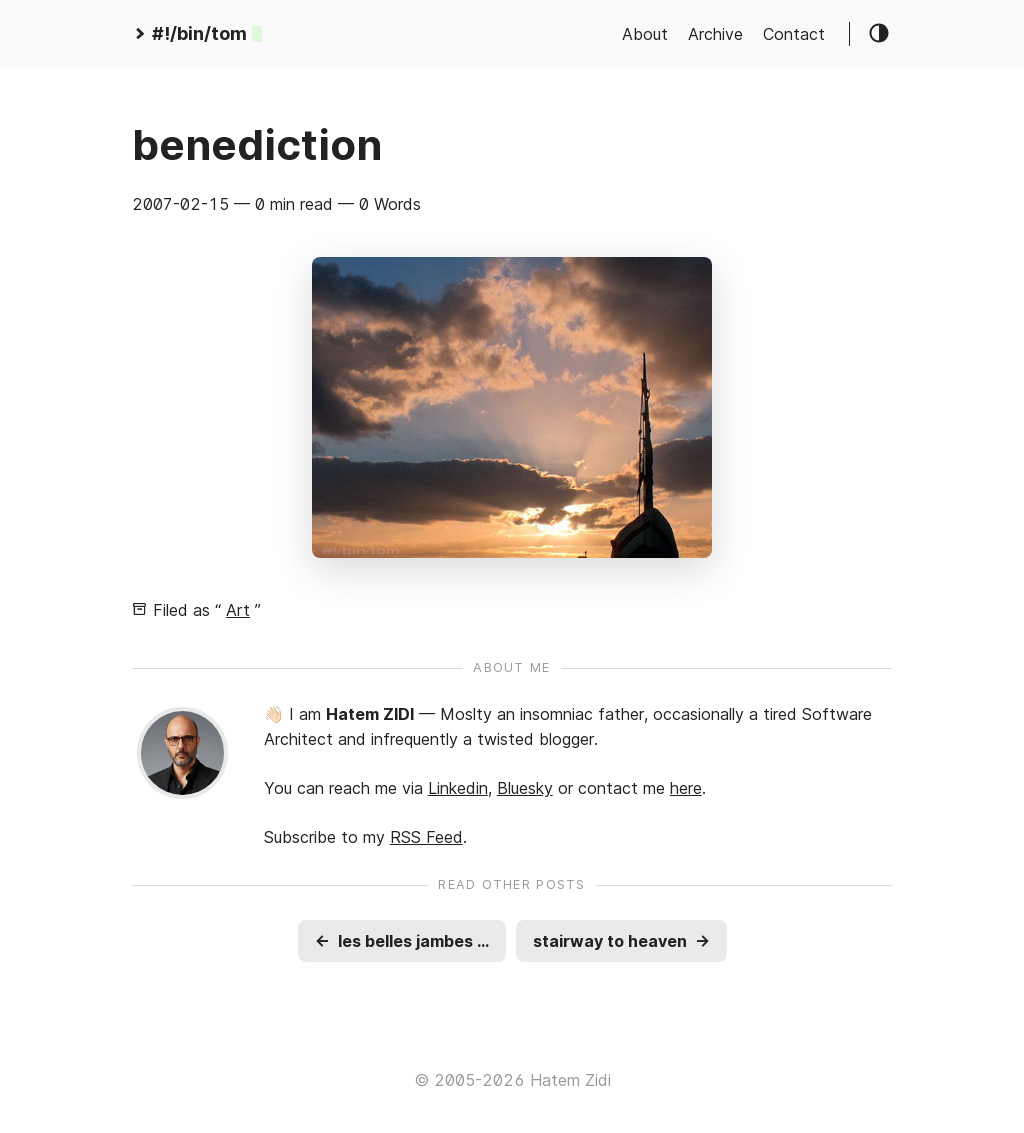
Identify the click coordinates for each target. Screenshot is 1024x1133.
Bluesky (525, 788)
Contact (794, 34)
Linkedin (458, 788)
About (645, 34)
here (686, 788)
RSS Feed (426, 837)
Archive (715, 34)
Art (238, 610)
